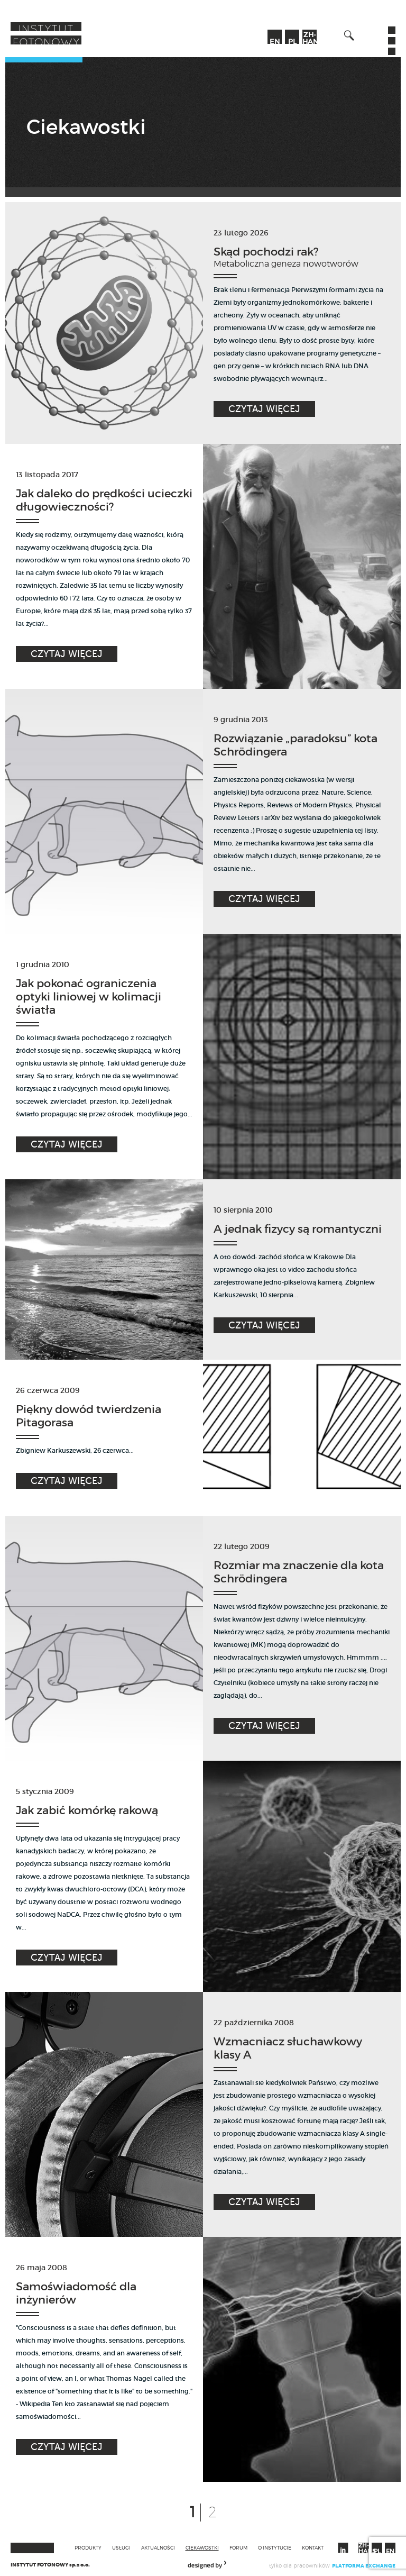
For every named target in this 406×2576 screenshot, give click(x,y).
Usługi (121, 2548)
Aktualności (158, 2548)
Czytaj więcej (264, 409)
